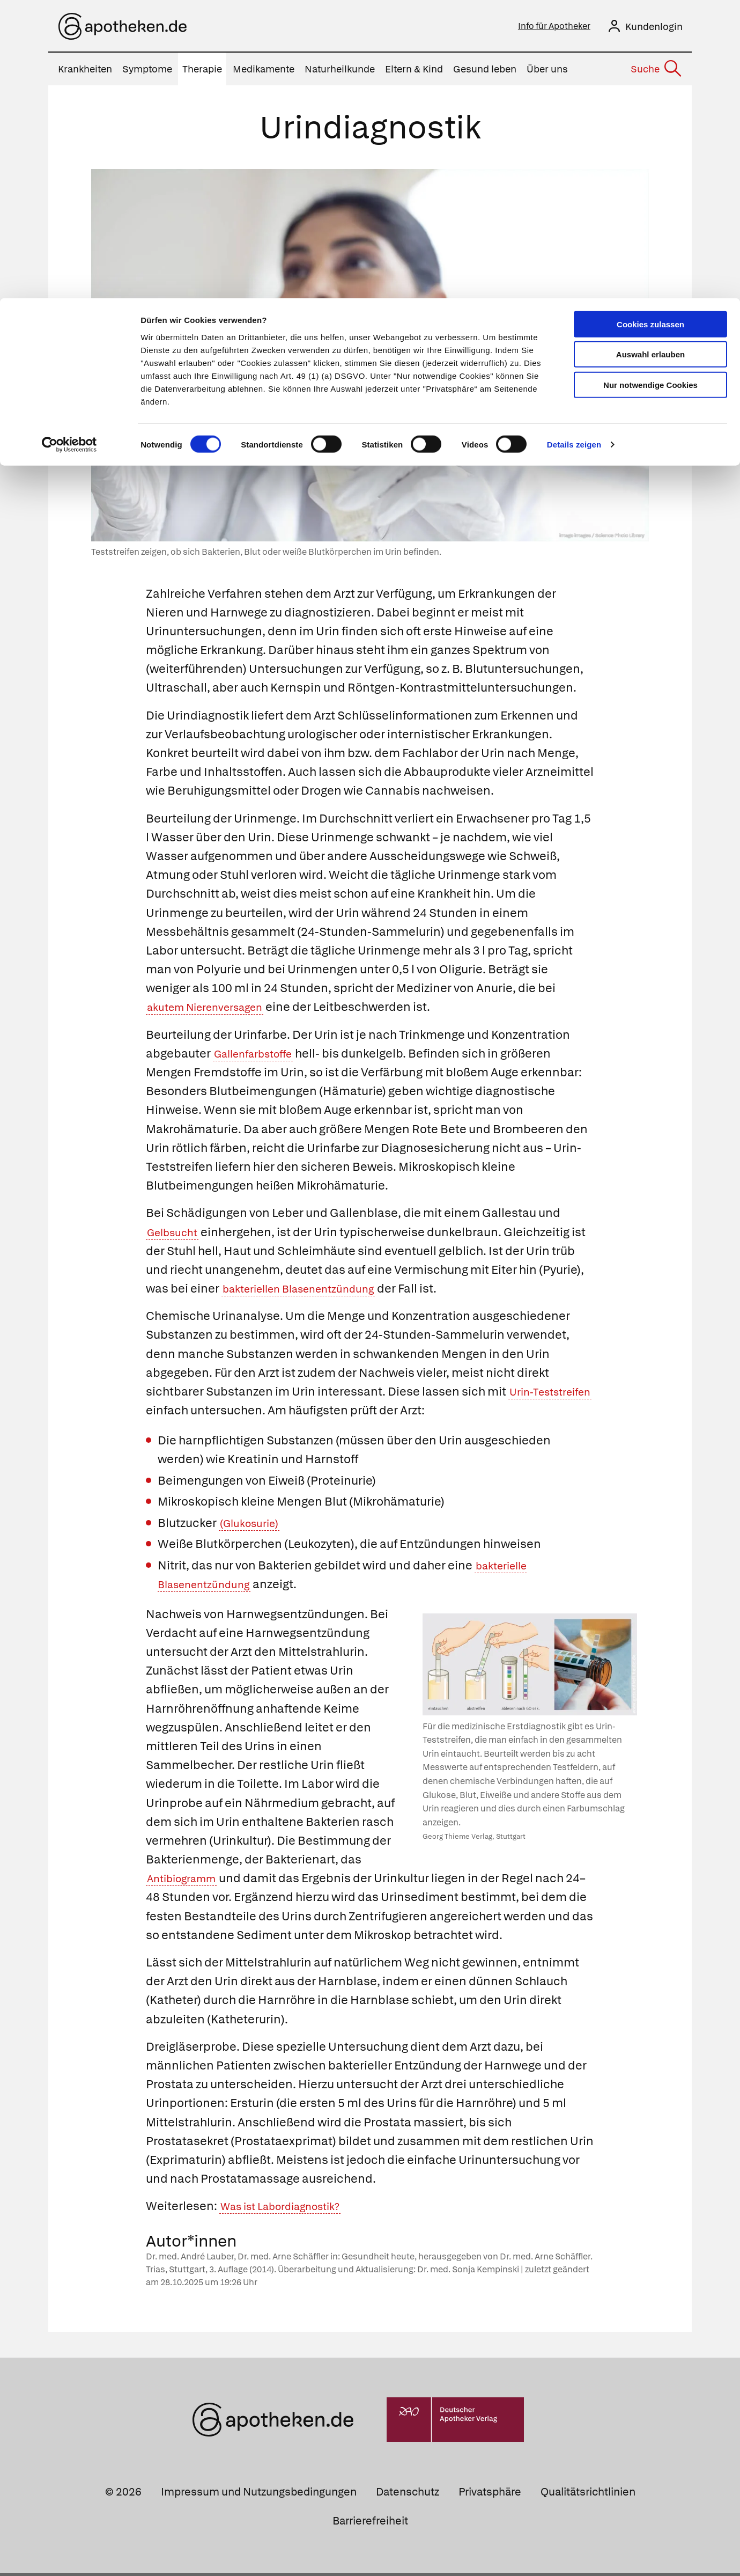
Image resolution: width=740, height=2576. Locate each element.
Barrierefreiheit (370, 2524)
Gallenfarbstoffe (260, 1057)
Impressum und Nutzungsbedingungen (259, 2495)
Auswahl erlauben (650, 56)
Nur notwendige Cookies (650, 86)
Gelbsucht (176, 1235)
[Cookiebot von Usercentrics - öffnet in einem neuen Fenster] (69, 147)
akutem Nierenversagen (214, 1010)
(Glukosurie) (253, 1526)
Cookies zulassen (650, 26)
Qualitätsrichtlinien (588, 2495)
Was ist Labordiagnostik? (289, 2209)
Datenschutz (407, 2495)
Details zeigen (574, 146)
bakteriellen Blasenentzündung (310, 1292)
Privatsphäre (489, 2495)
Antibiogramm (187, 1881)
